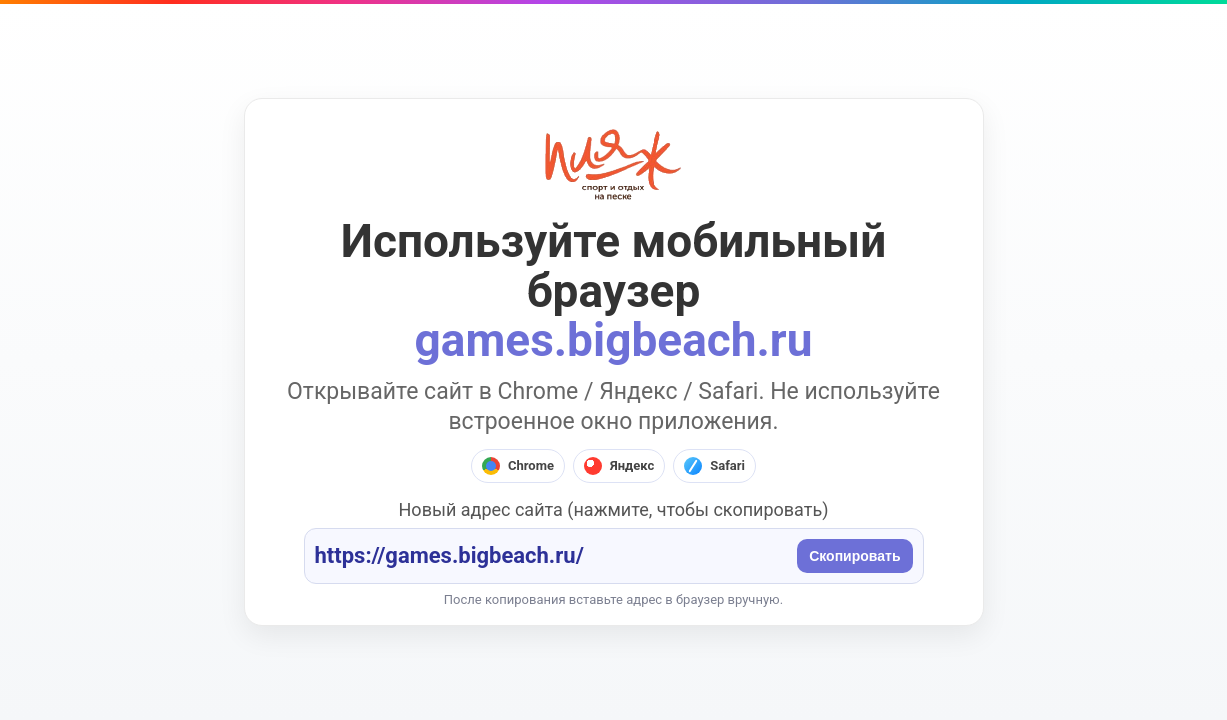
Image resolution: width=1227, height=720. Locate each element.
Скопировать (854, 556)
